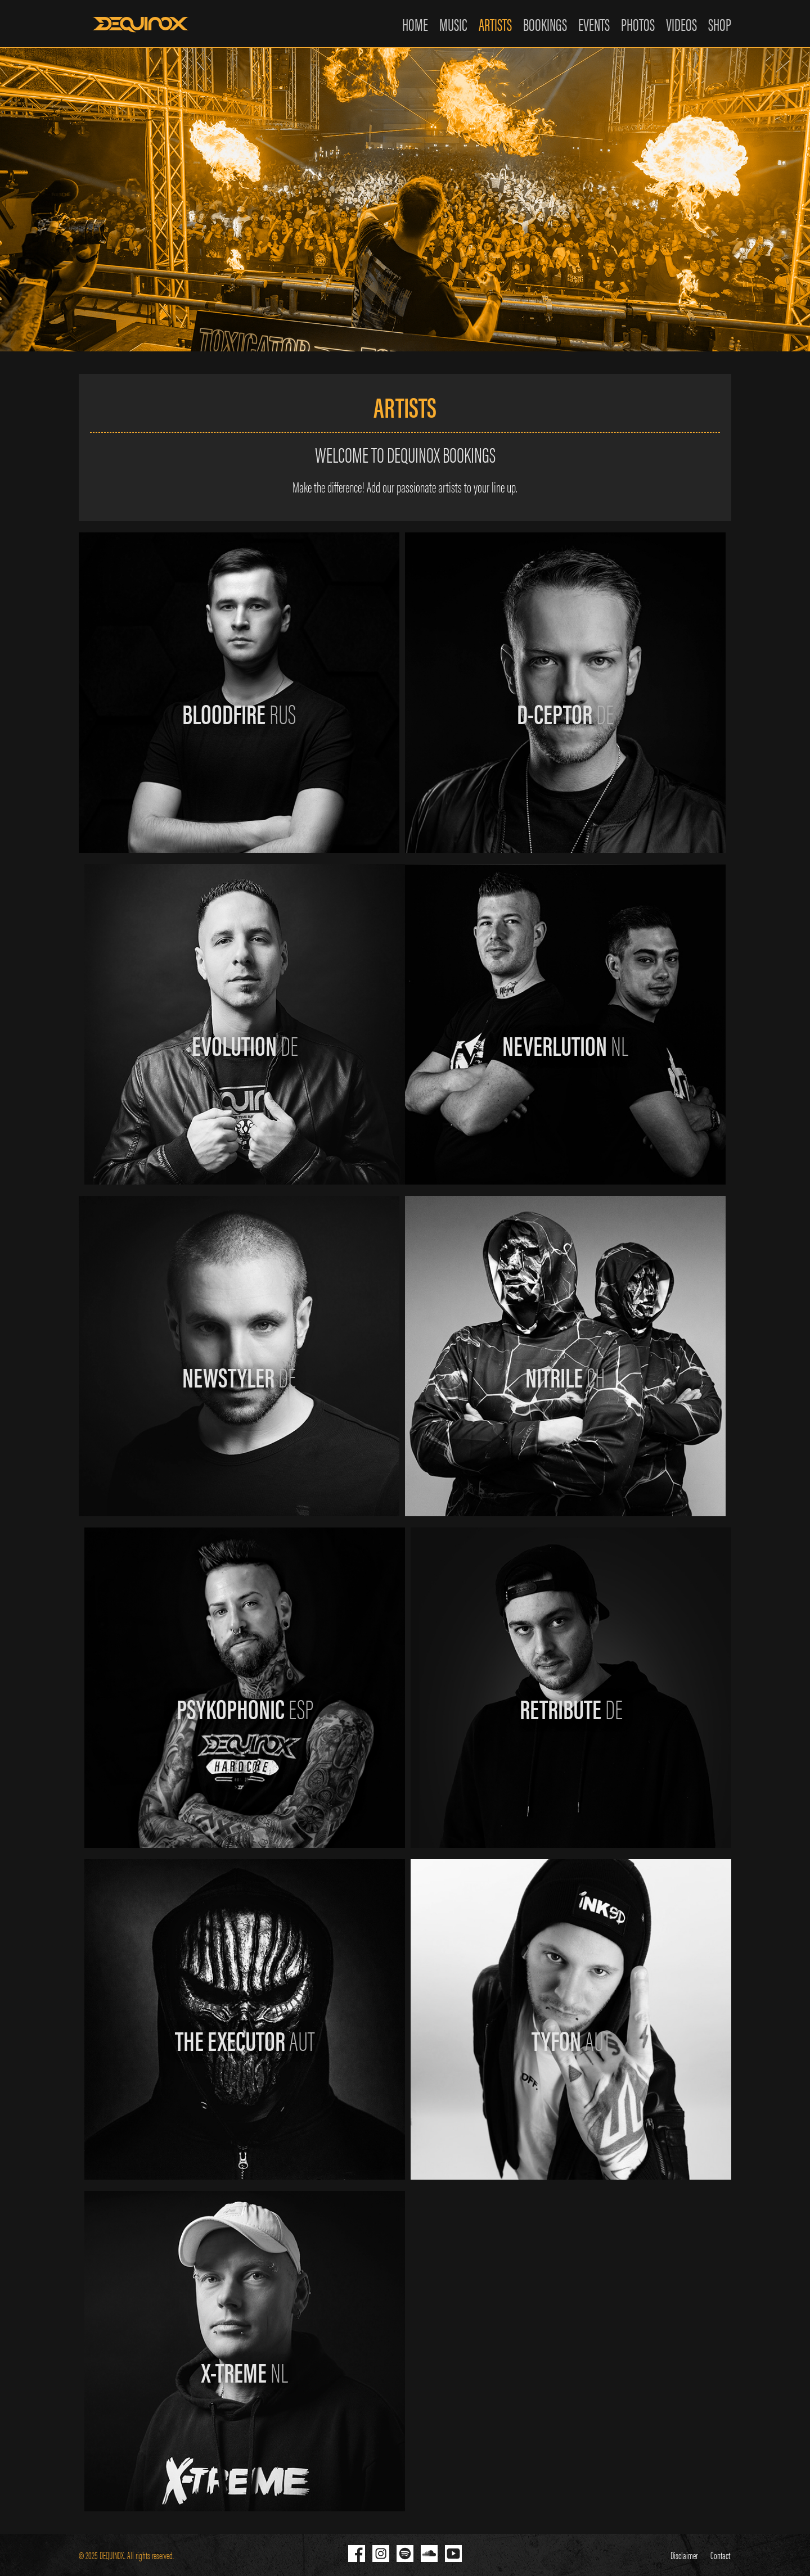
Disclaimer (685, 2555)
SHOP (719, 24)
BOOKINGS (545, 24)
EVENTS (594, 24)
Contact (721, 2555)
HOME (415, 24)
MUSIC (453, 24)
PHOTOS (638, 24)
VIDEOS (681, 24)
